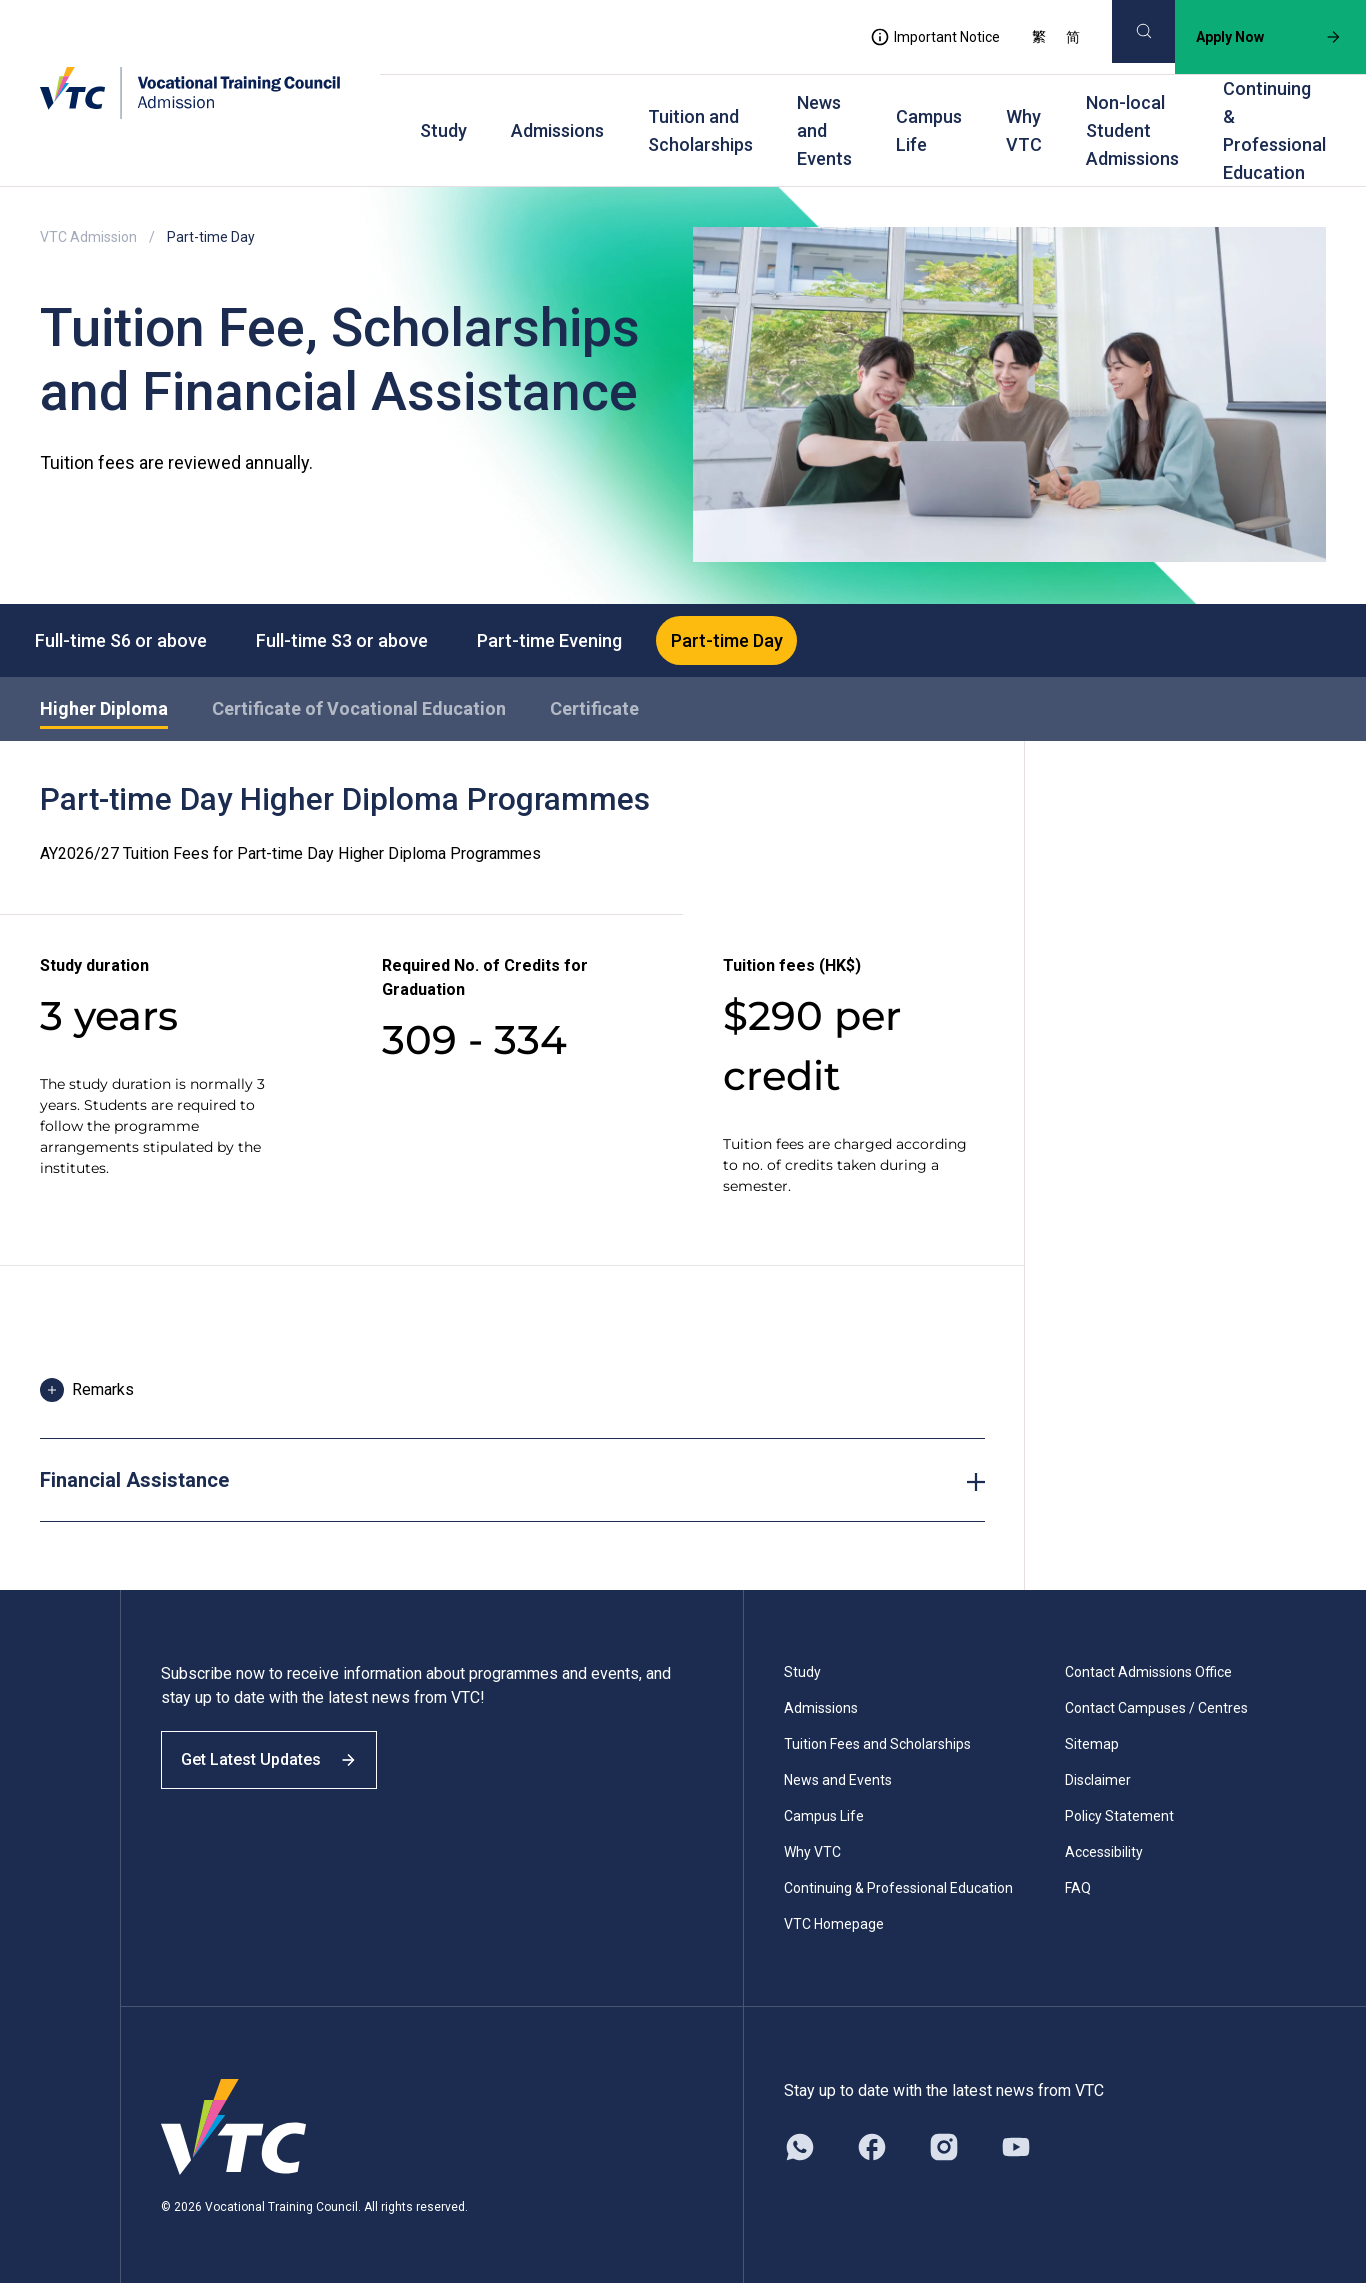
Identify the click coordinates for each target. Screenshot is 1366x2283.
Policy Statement (1119, 1820)
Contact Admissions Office (1148, 1676)
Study (443, 130)
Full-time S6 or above (126, 640)
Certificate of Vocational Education (359, 711)
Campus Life (929, 130)
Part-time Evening (576, 640)
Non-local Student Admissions (1132, 130)
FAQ (1078, 1892)
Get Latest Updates (282, 1779)
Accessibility (1104, 1856)
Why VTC (1024, 130)
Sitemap (1092, 1748)
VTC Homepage (834, 1928)
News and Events (824, 130)
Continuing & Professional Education (1274, 130)
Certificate (594, 711)
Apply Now (1253, 37)
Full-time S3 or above (358, 640)
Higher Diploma (104, 711)
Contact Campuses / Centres (1156, 1712)
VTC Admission (88, 237)
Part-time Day (765, 640)
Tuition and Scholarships (700, 130)
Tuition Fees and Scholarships (877, 1748)
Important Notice (919, 37)
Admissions (557, 130)
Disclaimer (1098, 1784)
